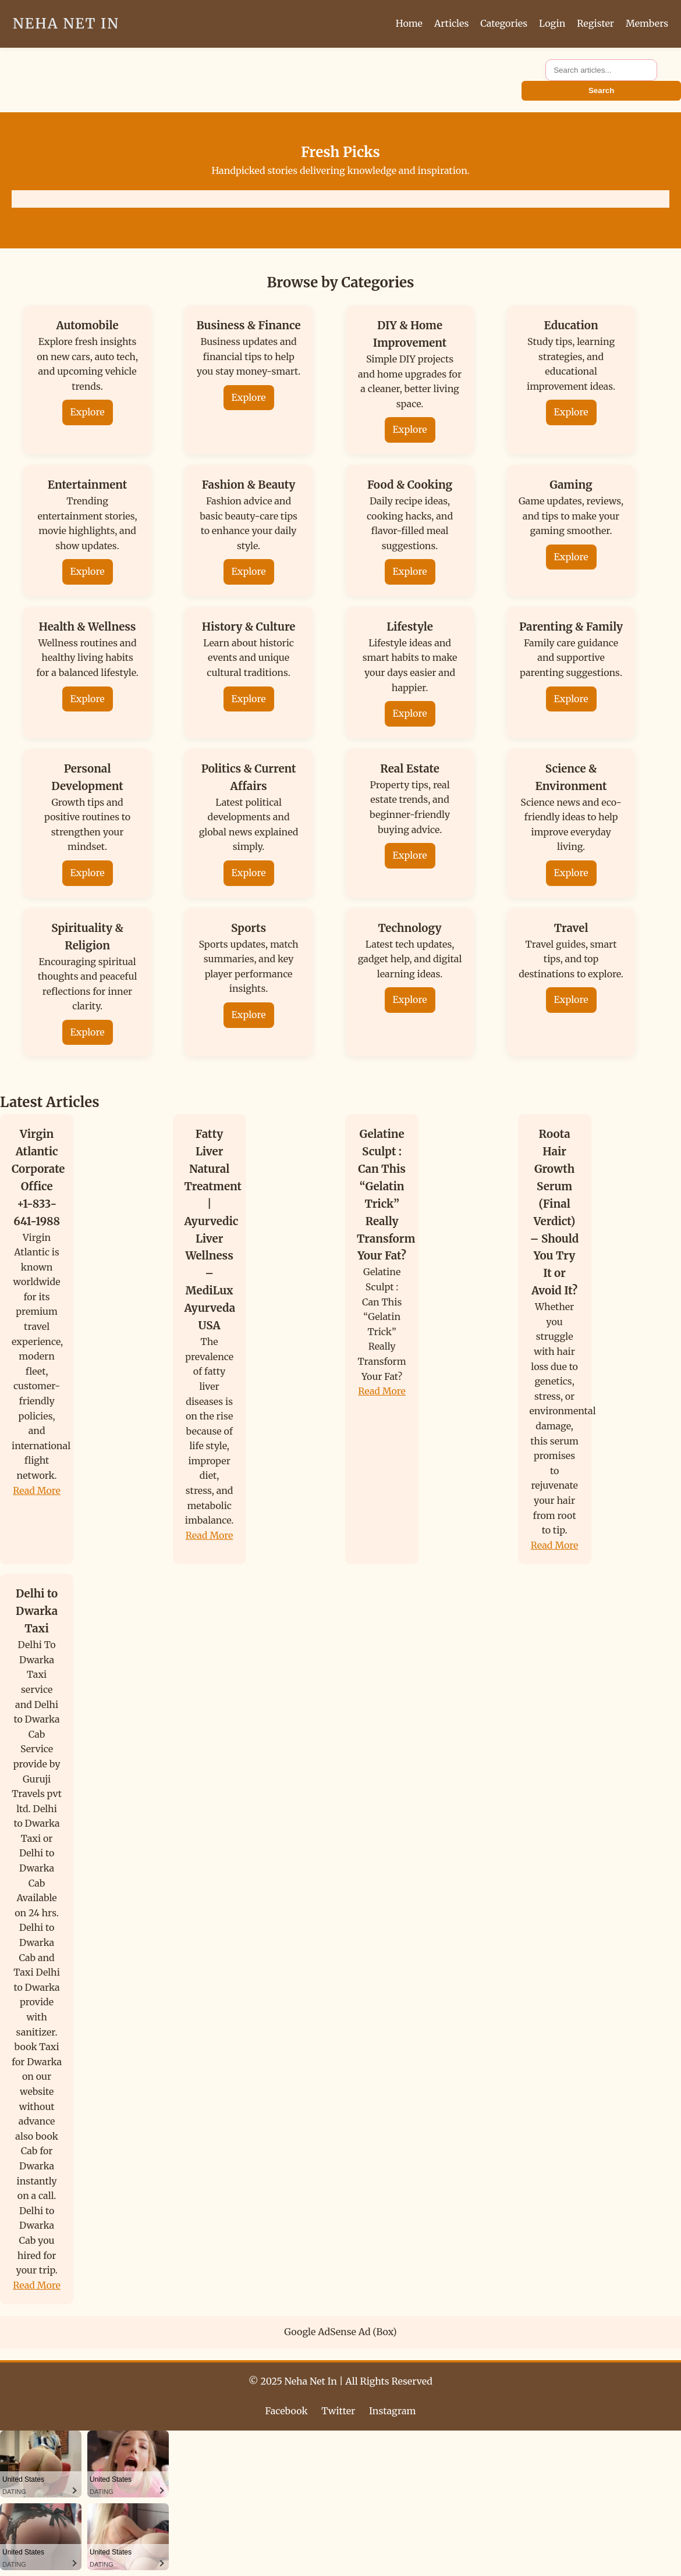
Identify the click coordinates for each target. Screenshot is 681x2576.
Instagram (392, 2411)
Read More (37, 1490)
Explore (87, 412)
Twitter (338, 2411)
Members (647, 23)
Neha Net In (66, 24)
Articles (451, 23)
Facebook (286, 2411)
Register (595, 23)
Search (601, 90)
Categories (503, 23)
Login (552, 23)
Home (409, 23)
